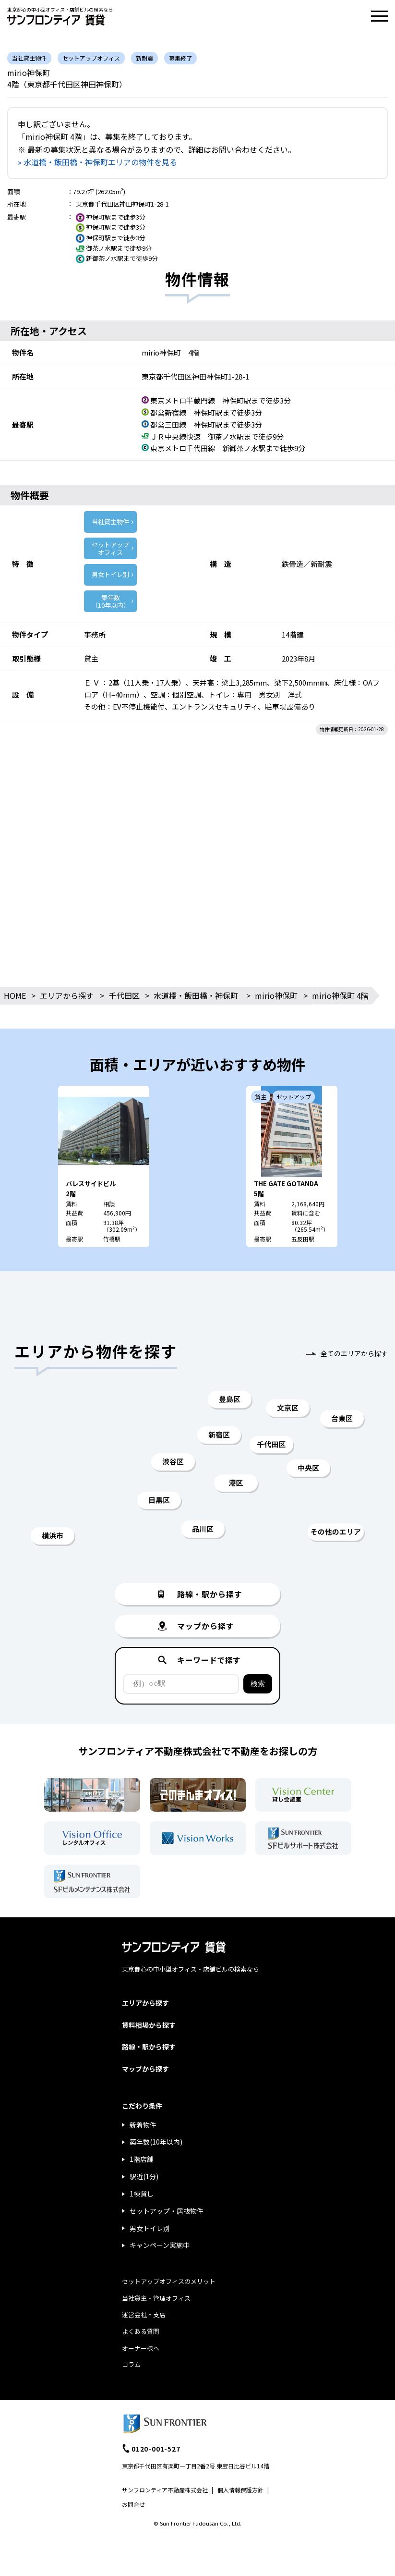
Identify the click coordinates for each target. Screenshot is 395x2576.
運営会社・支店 (144, 2314)
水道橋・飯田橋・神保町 (196, 995)
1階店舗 (142, 2159)
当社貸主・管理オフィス (156, 2298)
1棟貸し (142, 2193)
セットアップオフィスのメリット (168, 2281)
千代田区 (124, 995)
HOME (15, 995)
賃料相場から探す (149, 2025)
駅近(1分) (144, 2176)
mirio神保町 (276, 995)
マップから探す (145, 2068)
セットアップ (110, 548)
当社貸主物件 (110, 521)
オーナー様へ (140, 2348)
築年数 (110, 601)
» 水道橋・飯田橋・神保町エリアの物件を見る (97, 162)
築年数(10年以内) (156, 2142)
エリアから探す (67, 995)
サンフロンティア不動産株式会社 (165, 2490)
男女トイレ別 (110, 574)
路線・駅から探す (149, 2046)
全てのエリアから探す (354, 1353)
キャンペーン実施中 (160, 2245)
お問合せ (133, 2504)
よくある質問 (140, 2331)
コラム (131, 2364)
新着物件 (143, 2125)
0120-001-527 (156, 2448)
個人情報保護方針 (240, 2490)
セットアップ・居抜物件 (166, 2211)
